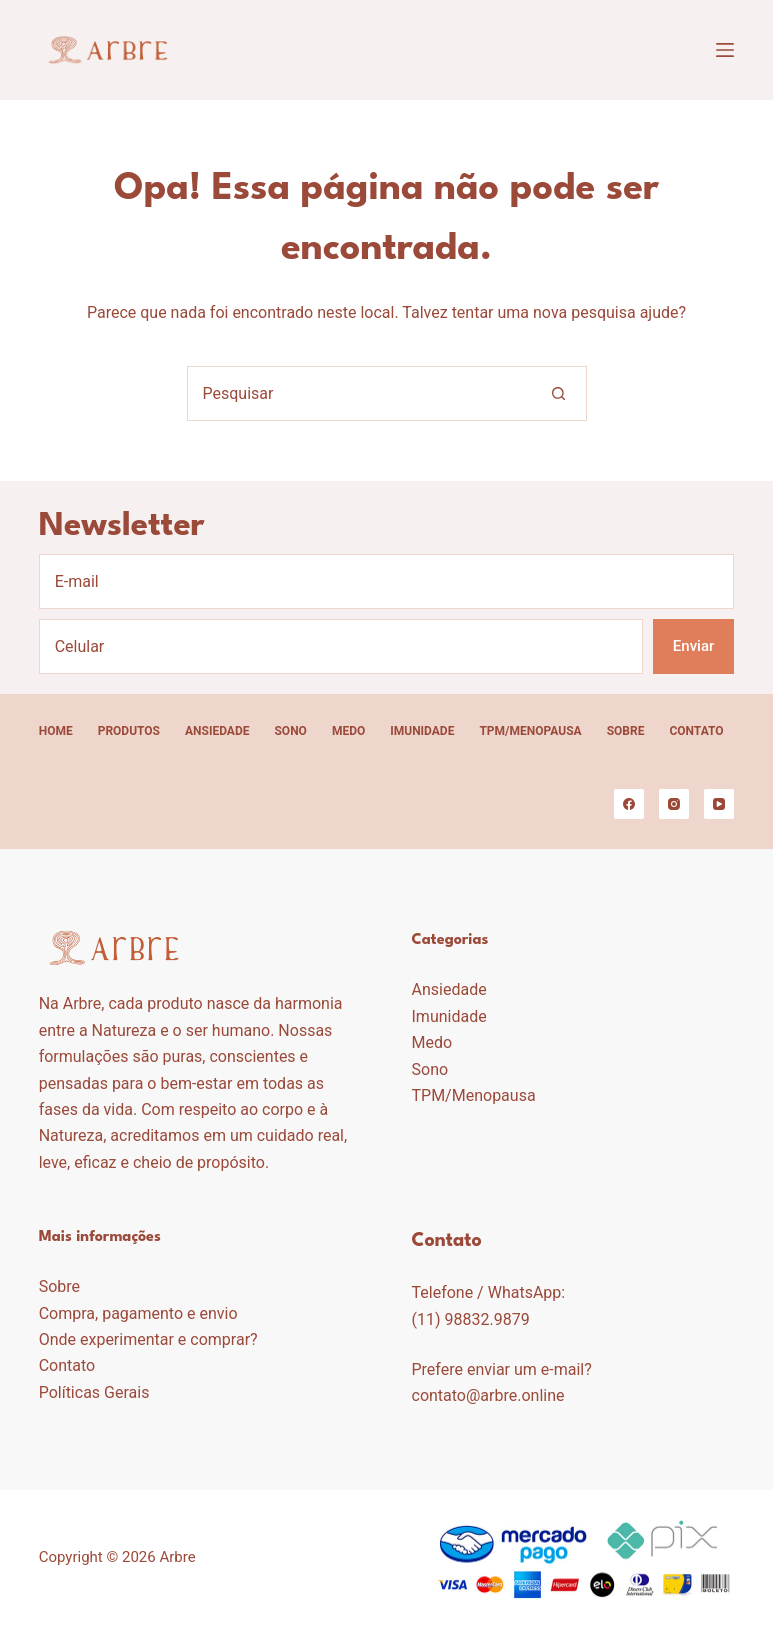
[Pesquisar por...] (359, 393)
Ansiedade (217, 731)
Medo (348, 731)
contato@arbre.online (488, 1395)
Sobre (626, 731)
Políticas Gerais (94, 1392)
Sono (290, 731)
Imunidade (422, 731)
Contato (696, 731)
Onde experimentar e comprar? (148, 1339)
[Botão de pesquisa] (559, 393)
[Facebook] (629, 804)
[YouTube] (719, 804)
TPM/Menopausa (530, 731)
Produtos (129, 731)
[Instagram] (674, 804)
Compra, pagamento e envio (138, 1313)
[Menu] (725, 50)
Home (56, 731)
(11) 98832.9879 (471, 1319)
